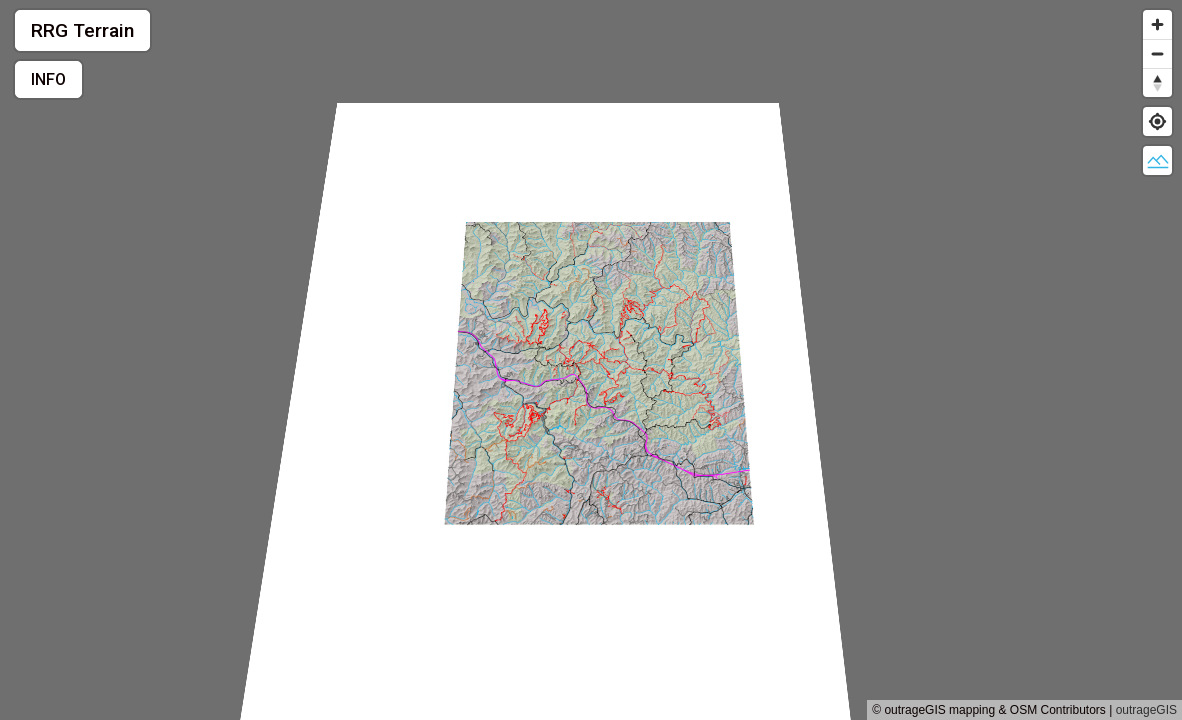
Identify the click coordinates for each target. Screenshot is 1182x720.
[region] (591, 360)
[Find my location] (1157, 121)
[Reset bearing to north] (1157, 82)
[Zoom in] (1157, 24)
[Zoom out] (1157, 53)
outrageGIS (1146, 710)
